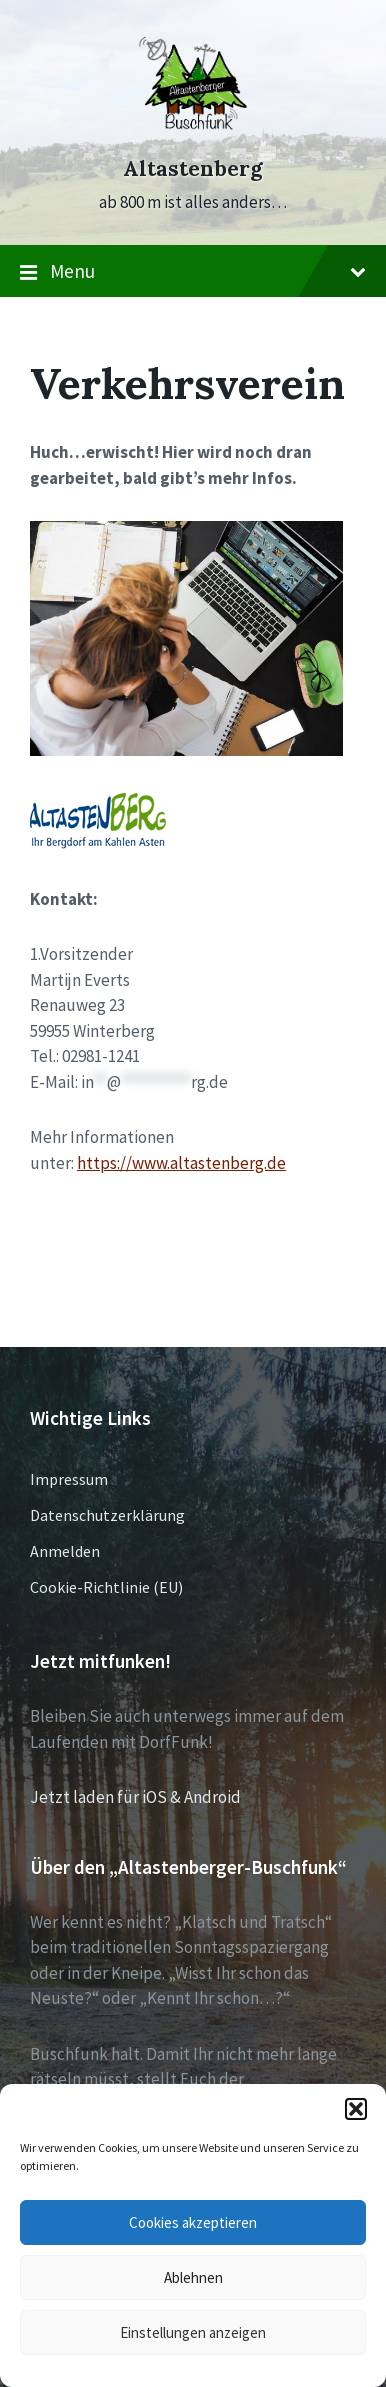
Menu (193, 272)
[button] (356, 2109)
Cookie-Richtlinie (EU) (106, 1587)
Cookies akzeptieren (193, 2222)
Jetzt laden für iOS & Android (135, 1797)
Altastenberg (193, 168)
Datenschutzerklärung (107, 1515)
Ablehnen (193, 2277)
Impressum (69, 1479)
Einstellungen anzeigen (193, 2332)
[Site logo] (193, 132)
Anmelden (65, 1551)
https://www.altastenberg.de (181, 1163)
